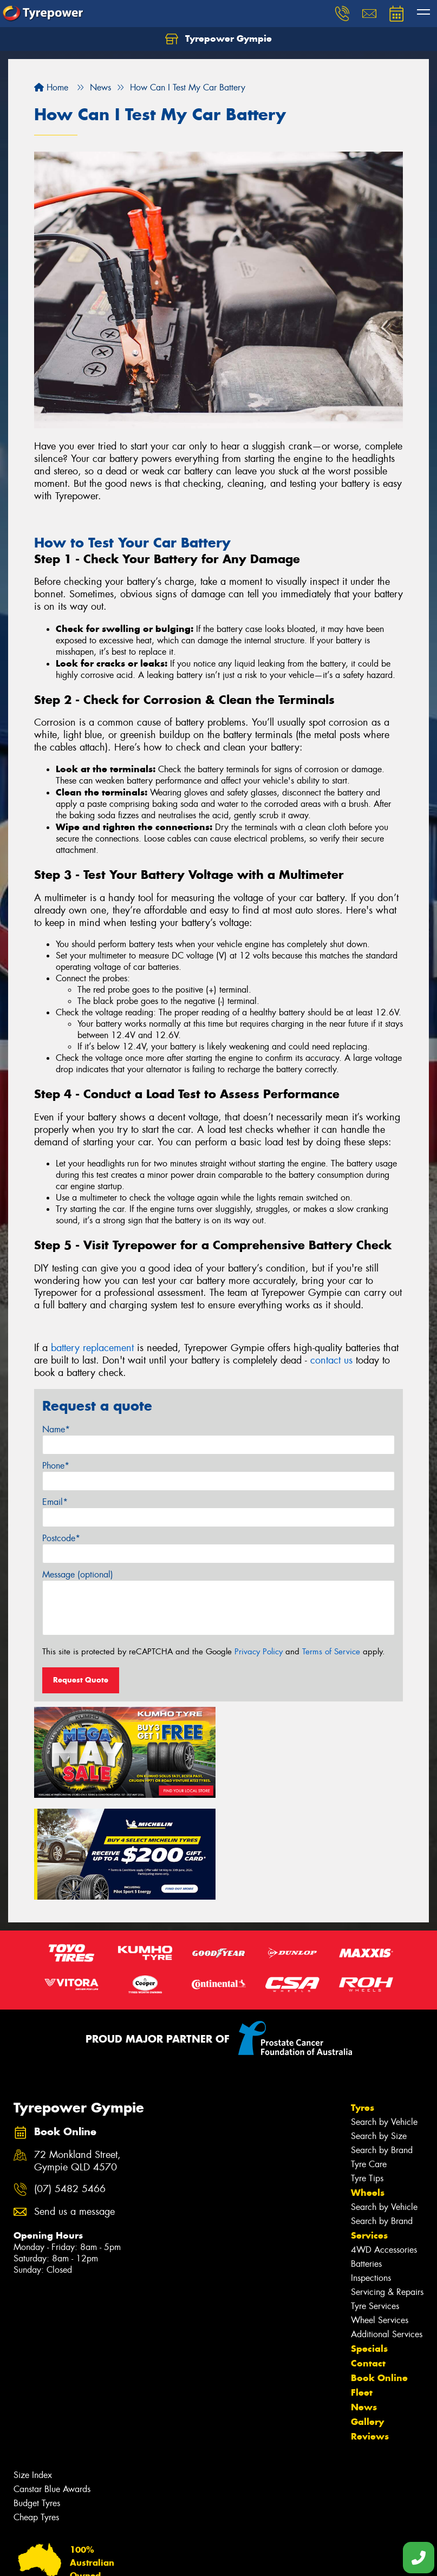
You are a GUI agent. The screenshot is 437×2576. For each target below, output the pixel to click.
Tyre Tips (367, 2076)
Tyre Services (375, 2203)
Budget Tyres (37, 2401)
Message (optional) (77, 1574)
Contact (368, 2261)
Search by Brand (382, 2047)
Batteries (366, 2161)
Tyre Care (369, 2062)
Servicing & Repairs (387, 2189)
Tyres (362, 2005)
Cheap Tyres (36, 2415)
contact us (331, 1360)
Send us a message (74, 2109)
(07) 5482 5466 (70, 2087)
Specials (369, 2246)
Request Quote (80, 1680)
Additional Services (386, 2232)
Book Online (379, 2275)
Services (369, 2133)
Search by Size (379, 2033)
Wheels (367, 2090)
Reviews (370, 2334)
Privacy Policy (258, 1651)
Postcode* (61, 1538)
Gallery (367, 2319)
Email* (55, 1502)
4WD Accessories (384, 2147)
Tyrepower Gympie (218, 38)
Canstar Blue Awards (52, 2386)
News (364, 2305)
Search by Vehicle (384, 2019)
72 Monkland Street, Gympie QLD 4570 (77, 2058)
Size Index (33, 2372)
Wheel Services (379, 2217)
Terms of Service (331, 1651)
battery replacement (92, 1347)
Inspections (371, 2175)
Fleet (362, 2290)
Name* (56, 1429)
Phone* (55, 1465)
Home (51, 87)
